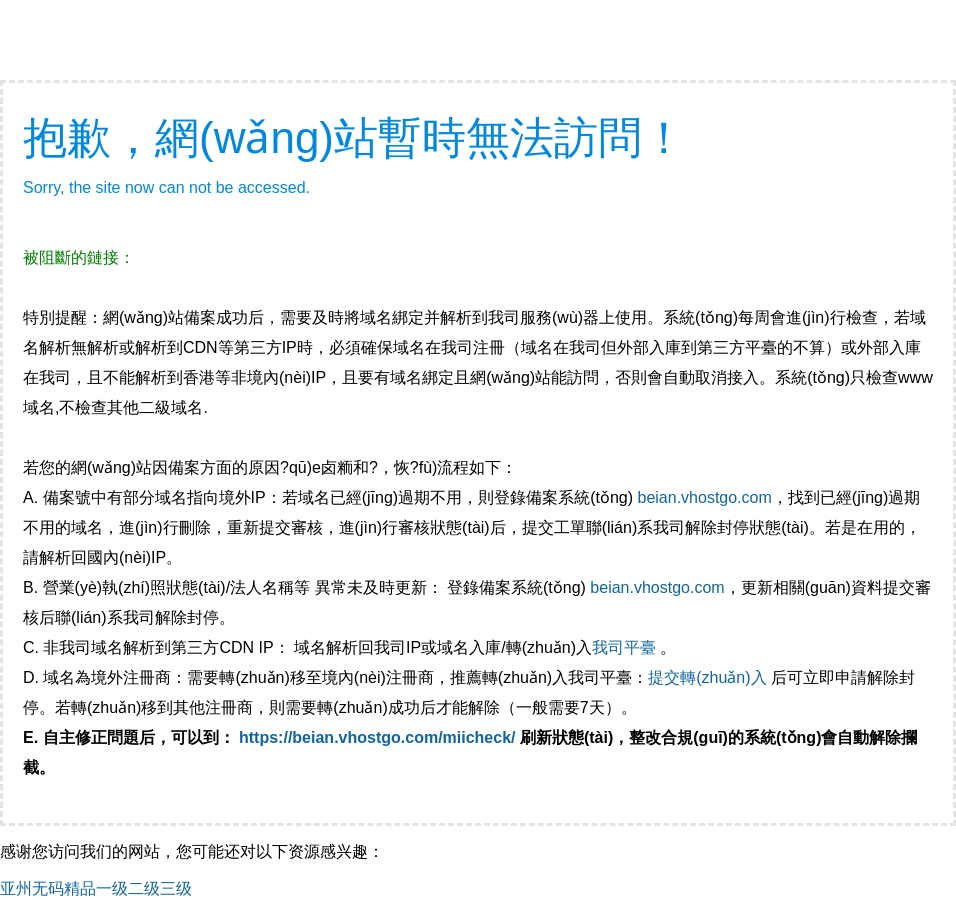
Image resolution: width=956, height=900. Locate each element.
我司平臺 (626, 647)
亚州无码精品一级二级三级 (96, 888)
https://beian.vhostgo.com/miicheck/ (377, 737)
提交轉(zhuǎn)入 (707, 677)
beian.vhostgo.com (704, 497)
